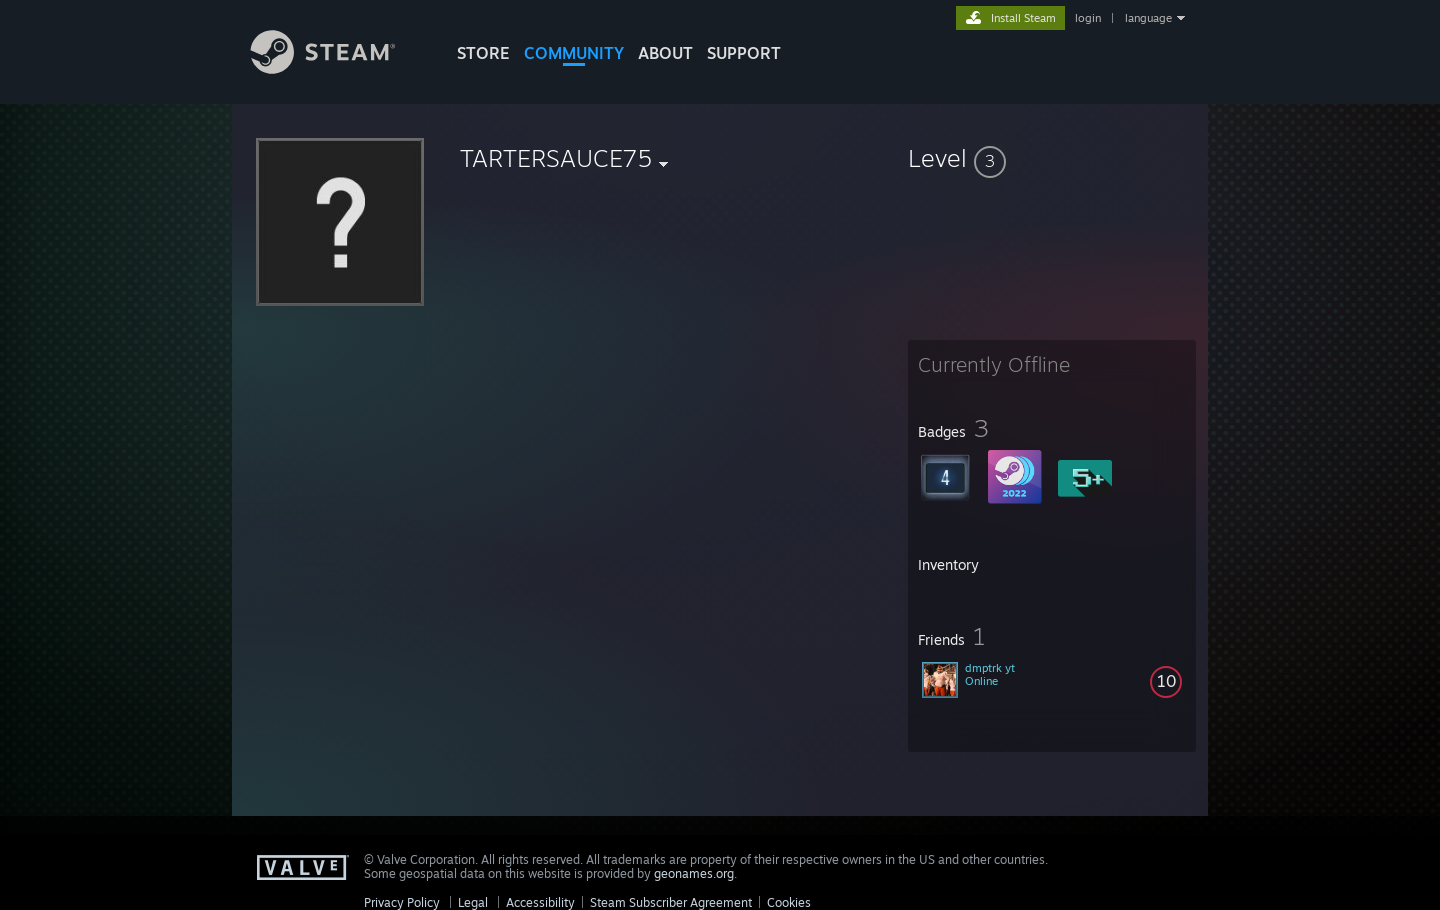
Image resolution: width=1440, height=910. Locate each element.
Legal (473, 902)
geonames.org (694, 873)
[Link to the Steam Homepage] (338, 68)
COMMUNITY (574, 53)
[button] (1052, 158)
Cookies (789, 902)
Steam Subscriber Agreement (671, 902)
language (1148, 18)
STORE (483, 53)
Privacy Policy (402, 902)
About (665, 53)
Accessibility (540, 902)
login (1088, 18)
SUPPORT (744, 53)
